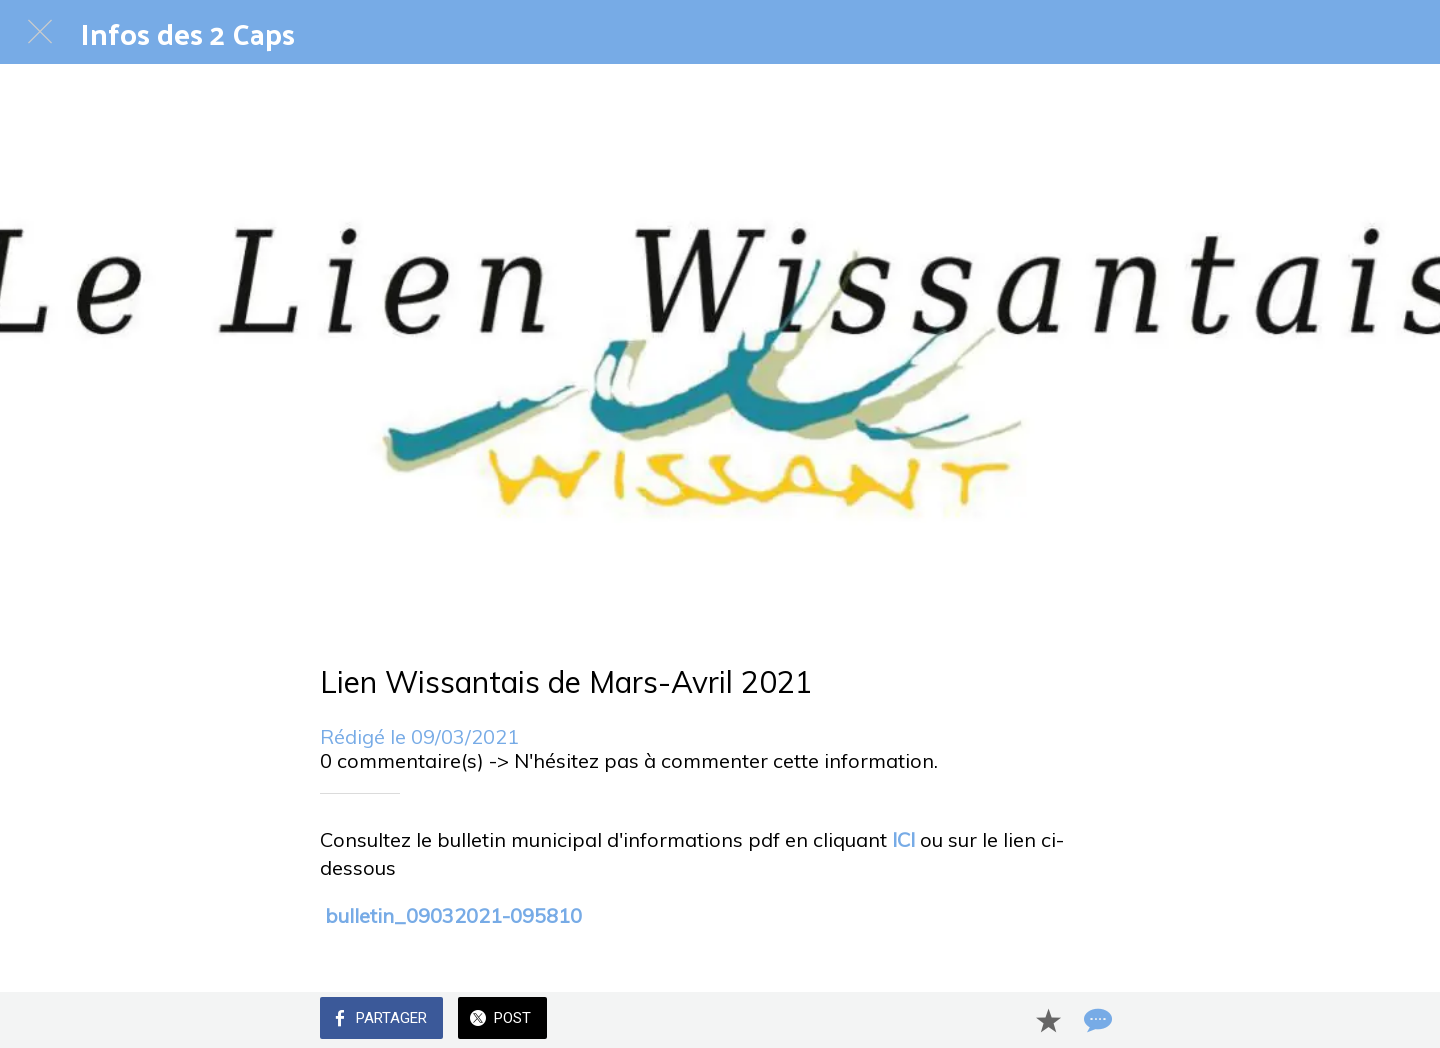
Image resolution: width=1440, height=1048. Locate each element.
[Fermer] (40, 32)
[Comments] (1096, 1020)
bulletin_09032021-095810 (453, 915)
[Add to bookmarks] (1048, 1020)
